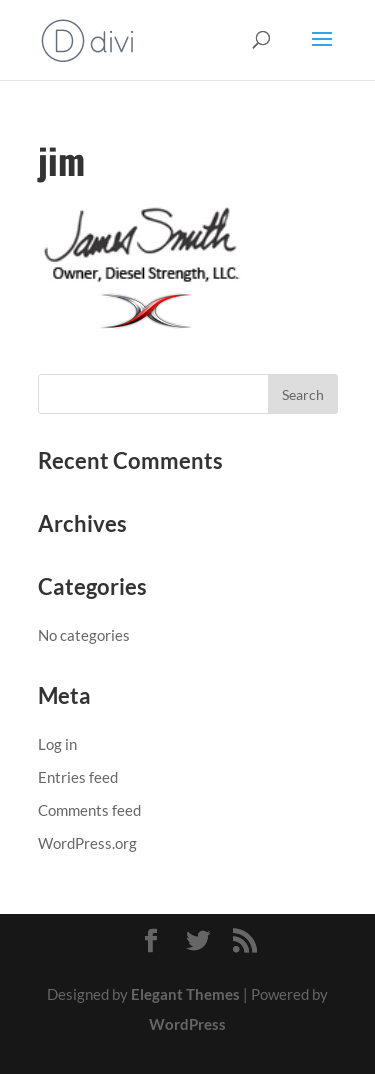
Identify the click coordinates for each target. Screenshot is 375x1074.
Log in (57, 744)
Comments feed (89, 810)
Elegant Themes (185, 994)
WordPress (187, 1024)
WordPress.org (87, 843)
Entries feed (78, 777)
